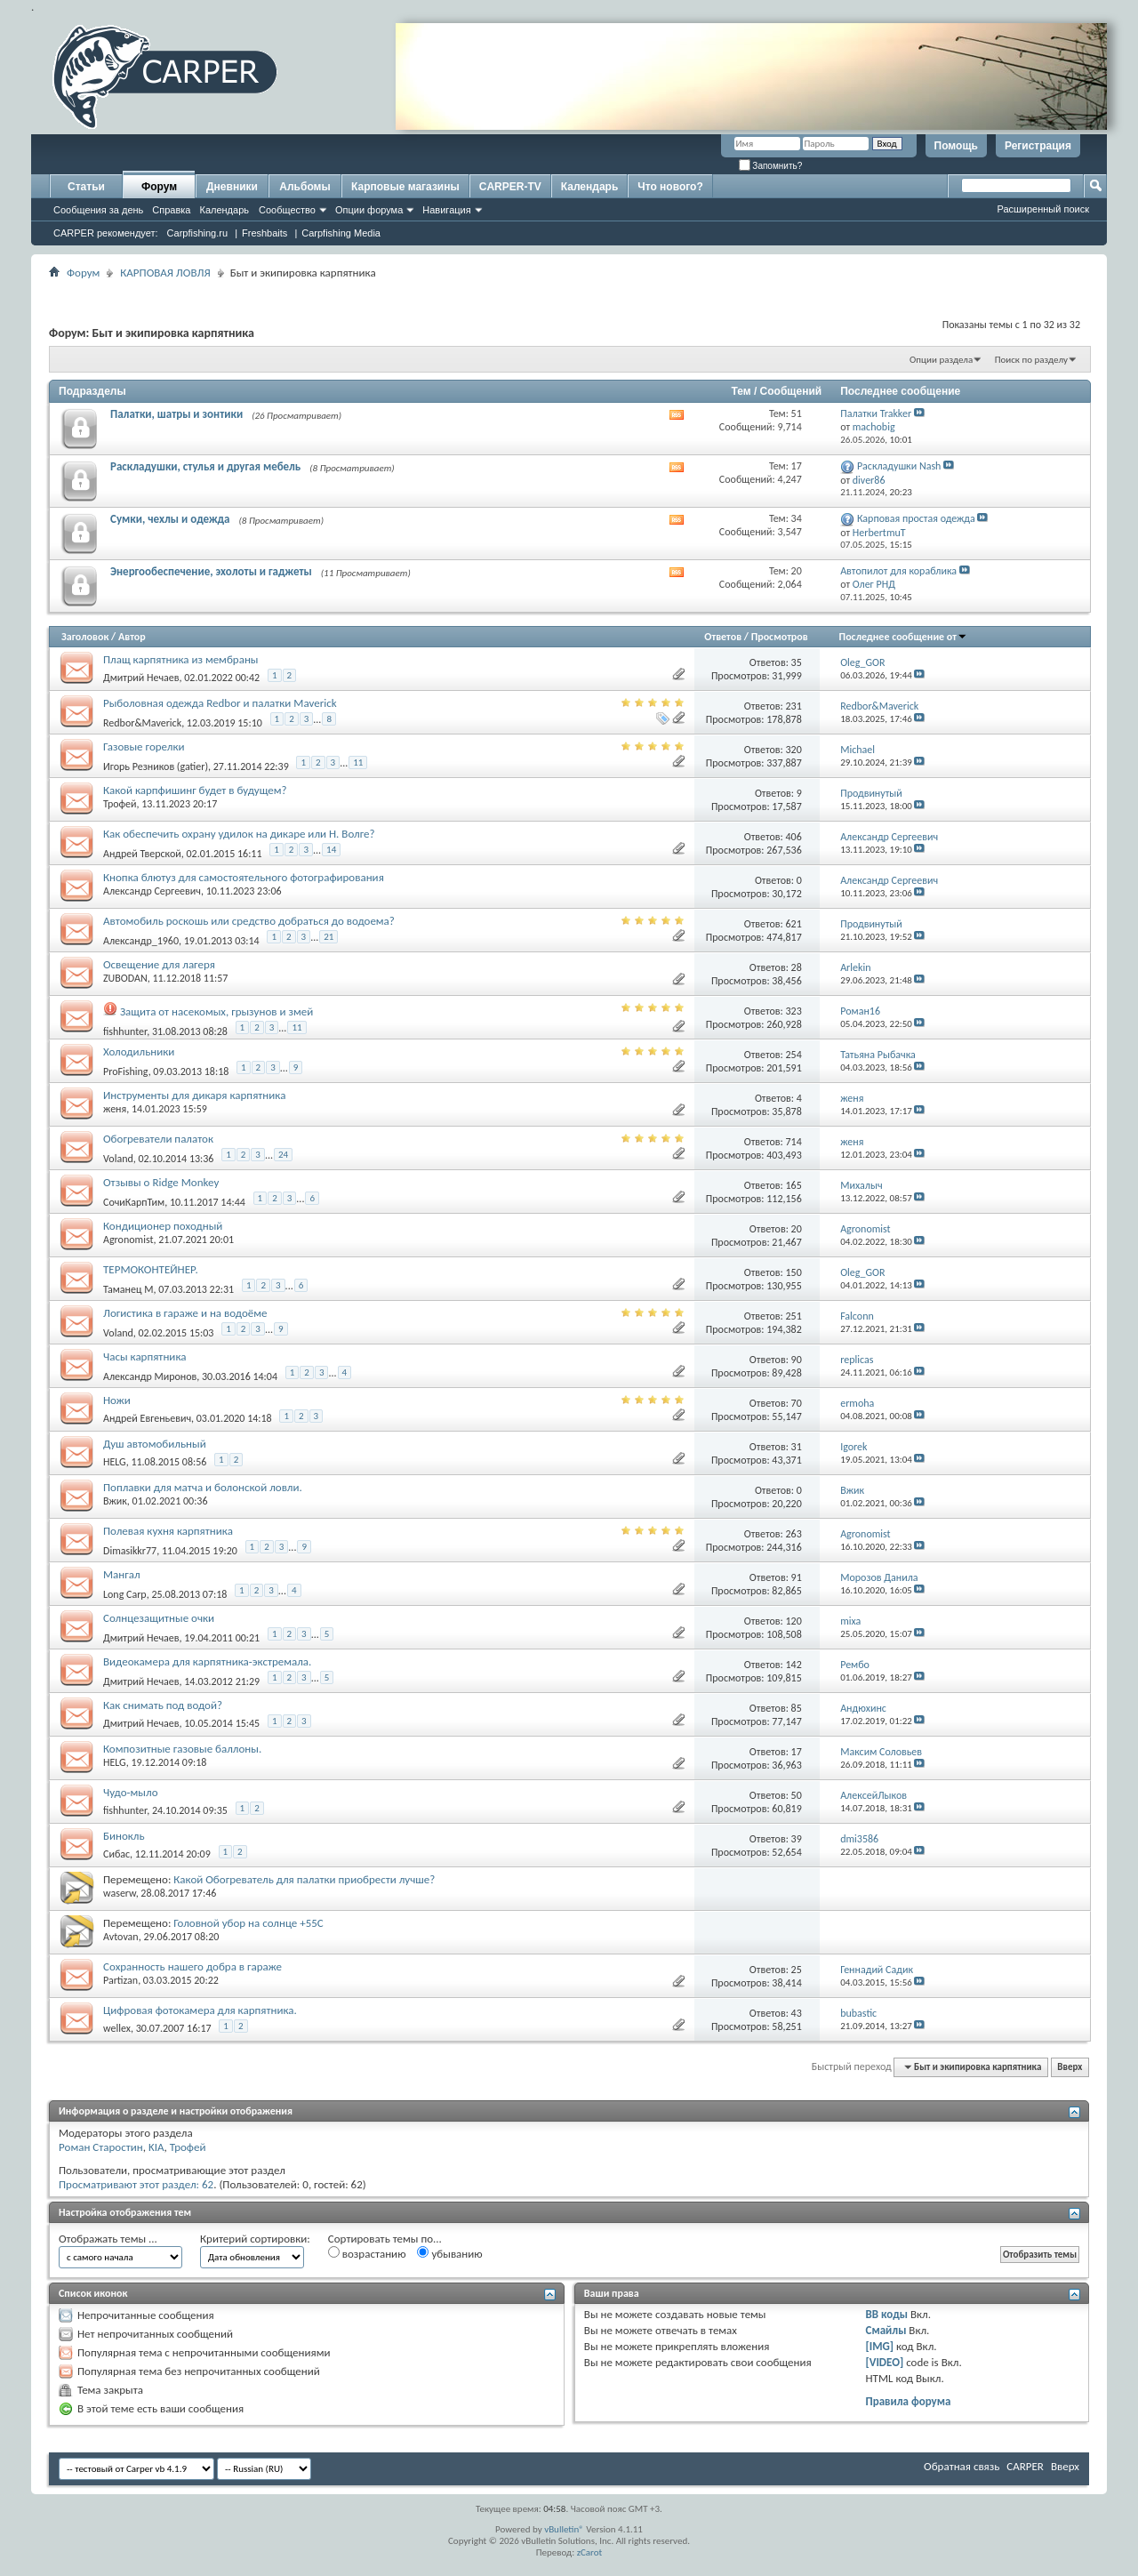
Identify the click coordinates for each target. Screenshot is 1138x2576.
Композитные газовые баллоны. (182, 1748)
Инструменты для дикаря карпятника (194, 1095)
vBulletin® (564, 2529)
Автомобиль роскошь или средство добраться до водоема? (249, 920)
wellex (117, 2028)
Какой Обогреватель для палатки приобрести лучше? (304, 1879)
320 (794, 749)
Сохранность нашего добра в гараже (192, 1966)
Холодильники (138, 1051)
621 (794, 924)
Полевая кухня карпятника (168, 1530)
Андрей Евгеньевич (147, 1418)
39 (796, 1839)
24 (283, 1154)
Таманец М (128, 1289)
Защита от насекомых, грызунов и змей (216, 1011)
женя (114, 1109)
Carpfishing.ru (197, 233)
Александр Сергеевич (152, 891)
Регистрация (1038, 146)
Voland (118, 1158)
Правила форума (908, 2401)
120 (794, 1621)
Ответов (722, 636)
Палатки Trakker (875, 413)
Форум (159, 187)
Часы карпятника (144, 1356)
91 (796, 1577)
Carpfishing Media (341, 233)
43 (796, 2013)
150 (794, 1272)
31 (796, 1446)
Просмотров (779, 636)
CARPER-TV (510, 187)
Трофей (120, 804)
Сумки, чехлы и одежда (170, 519)
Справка (171, 210)
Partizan (120, 1980)
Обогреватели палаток (158, 1138)
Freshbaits (264, 233)
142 (794, 1664)
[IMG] (880, 2346)
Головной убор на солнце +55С (248, 1923)
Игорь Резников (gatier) (155, 766)
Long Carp (125, 1594)
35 (796, 662)
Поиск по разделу (1031, 359)
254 (794, 1054)
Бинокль (124, 1835)
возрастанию (367, 2253)
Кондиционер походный (162, 1225)
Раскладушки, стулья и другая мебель (205, 466)
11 (358, 762)
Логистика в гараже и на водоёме (185, 1313)
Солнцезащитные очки (158, 1618)
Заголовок (84, 636)
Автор (132, 636)
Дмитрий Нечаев (141, 677)
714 (794, 1142)
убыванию (449, 2253)
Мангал (121, 1574)
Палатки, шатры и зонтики (176, 414)
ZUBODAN (125, 978)
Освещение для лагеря (159, 964)
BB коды (887, 2314)
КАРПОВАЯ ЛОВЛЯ (165, 272)
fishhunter (125, 1031)
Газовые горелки (144, 746)
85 (796, 1708)
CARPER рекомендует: (105, 233)
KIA (156, 2147)
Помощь (956, 146)
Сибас (116, 1854)
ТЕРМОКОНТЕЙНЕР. (150, 1269)
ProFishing (125, 1071)
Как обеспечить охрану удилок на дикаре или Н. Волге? (239, 833)
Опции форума (369, 210)
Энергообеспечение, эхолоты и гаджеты (211, 571)
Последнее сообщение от (903, 636)
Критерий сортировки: (255, 2238)
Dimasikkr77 (129, 1551)
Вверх (1069, 2067)
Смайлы (886, 2330)
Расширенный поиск (1043, 209)
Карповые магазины (405, 187)
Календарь (224, 210)
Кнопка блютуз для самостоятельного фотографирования (243, 877)
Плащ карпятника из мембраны (181, 659)
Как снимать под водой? (162, 1705)
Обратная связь (961, 2466)
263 (794, 1534)
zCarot (590, 2552)
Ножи (117, 1400)
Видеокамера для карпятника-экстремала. (207, 1661)
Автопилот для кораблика (898, 571)
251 (794, 1316)
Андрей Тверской (142, 853)
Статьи (86, 187)
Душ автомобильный (154, 1443)
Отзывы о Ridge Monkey (161, 1182)
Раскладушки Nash (899, 466)
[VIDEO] (885, 2362)
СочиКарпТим (133, 1202)
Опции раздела (941, 359)
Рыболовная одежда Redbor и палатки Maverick (220, 703)
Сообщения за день (98, 210)
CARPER (1025, 2466)
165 (794, 1185)
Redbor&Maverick (142, 723)
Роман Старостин (101, 2147)
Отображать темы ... (108, 2238)
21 (328, 937)
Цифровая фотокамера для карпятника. (200, 2010)
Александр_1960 (141, 941)
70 (796, 1403)
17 (796, 1751)
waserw (119, 1893)
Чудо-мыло (130, 1792)
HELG (114, 1462)
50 (796, 1795)
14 (331, 849)
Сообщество (287, 210)
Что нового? (669, 187)
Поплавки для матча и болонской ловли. (202, 1487)
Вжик (115, 1501)
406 (794, 837)
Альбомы (304, 187)
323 (794, 1011)
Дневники (232, 187)
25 (796, 1969)
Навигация (446, 210)
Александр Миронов (149, 1376)
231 (794, 706)
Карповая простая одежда (916, 518)
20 (796, 1229)
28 (796, 967)
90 (796, 1359)
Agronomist (128, 1239)
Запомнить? (771, 166)
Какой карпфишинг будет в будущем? (195, 790)
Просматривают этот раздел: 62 (136, 2184)
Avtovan (121, 1936)
